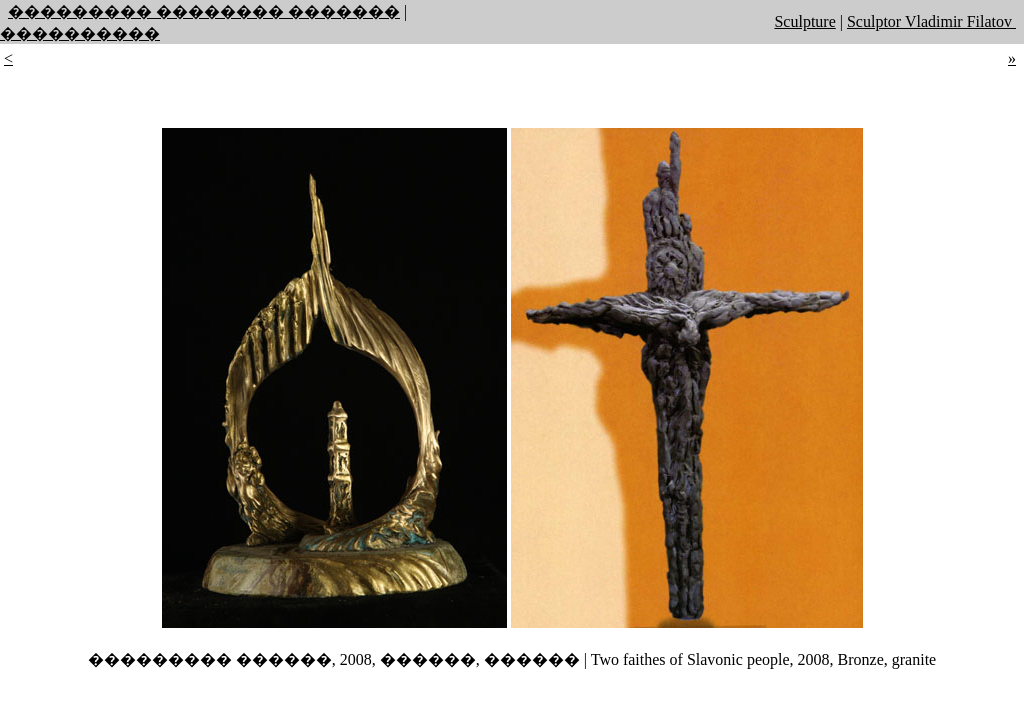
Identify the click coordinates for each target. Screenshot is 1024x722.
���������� (80, 33)
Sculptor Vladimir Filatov (931, 21)
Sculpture (804, 21)
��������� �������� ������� (204, 11)
